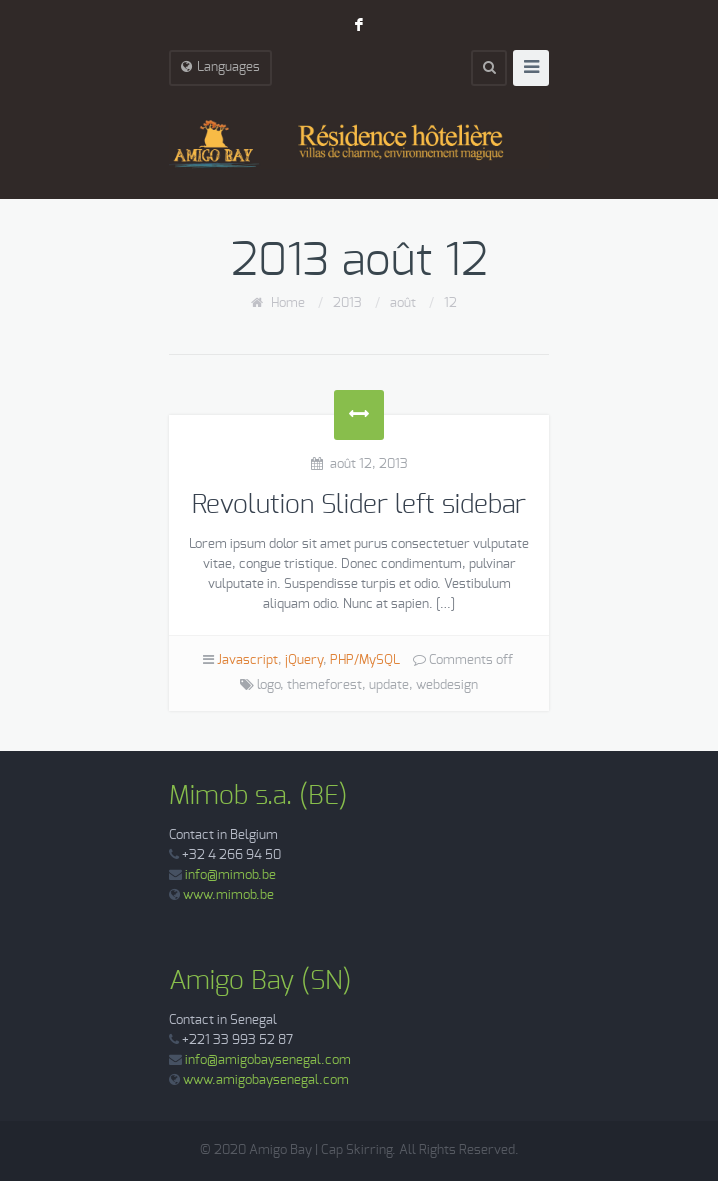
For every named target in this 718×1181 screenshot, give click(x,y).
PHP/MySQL (365, 660)
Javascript (247, 660)
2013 (347, 303)
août (403, 303)
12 (450, 303)
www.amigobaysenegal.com (266, 1080)
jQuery (304, 660)
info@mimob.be (230, 875)
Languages (220, 67)
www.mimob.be (228, 895)
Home (288, 303)
